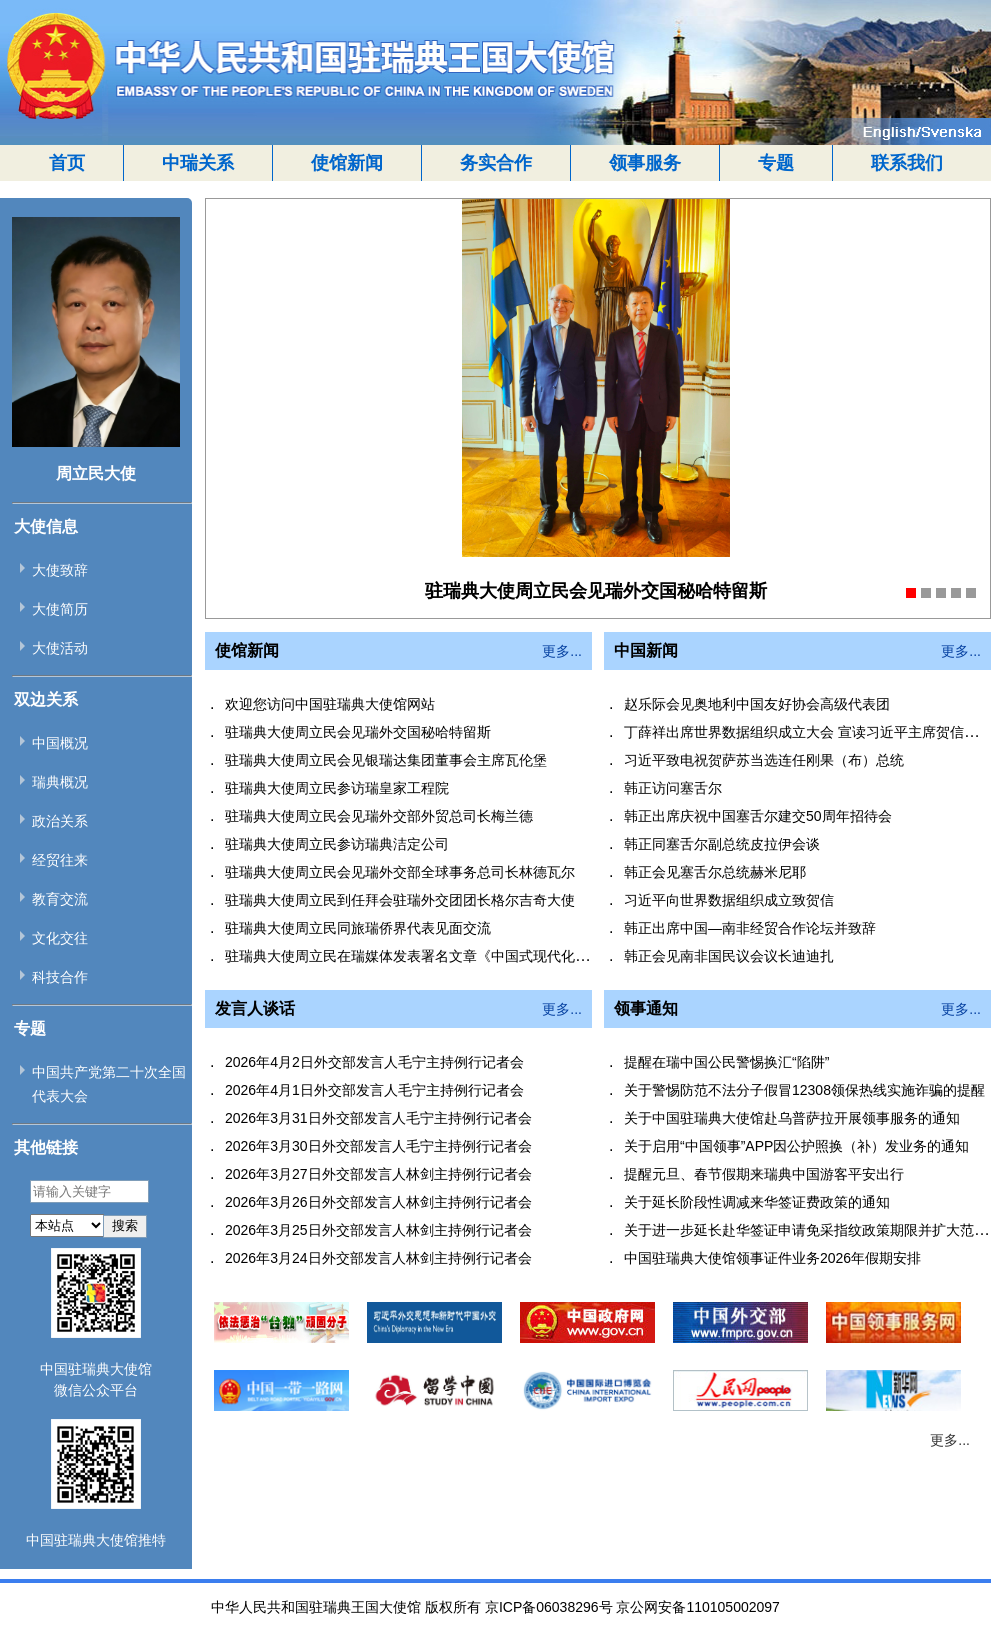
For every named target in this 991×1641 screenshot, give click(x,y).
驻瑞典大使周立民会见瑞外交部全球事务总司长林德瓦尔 (400, 872)
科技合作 (60, 977)
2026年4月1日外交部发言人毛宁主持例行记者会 (374, 1090)
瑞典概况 (60, 782)
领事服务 (645, 163)
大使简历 (60, 609)
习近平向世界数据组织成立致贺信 (729, 900)
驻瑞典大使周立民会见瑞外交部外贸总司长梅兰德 (379, 816)
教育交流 (60, 899)
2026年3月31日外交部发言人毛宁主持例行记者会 (378, 1118)
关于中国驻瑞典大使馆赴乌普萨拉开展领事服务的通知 (792, 1118)
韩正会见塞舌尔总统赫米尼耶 (715, 872)
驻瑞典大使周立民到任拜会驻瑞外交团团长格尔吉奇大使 (400, 900)
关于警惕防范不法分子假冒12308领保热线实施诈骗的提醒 (804, 1090)
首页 (67, 163)
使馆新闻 (347, 163)
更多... (562, 651)
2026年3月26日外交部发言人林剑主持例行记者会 (378, 1202)
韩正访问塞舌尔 (673, 788)
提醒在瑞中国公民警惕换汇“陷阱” (726, 1062)
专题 (776, 163)
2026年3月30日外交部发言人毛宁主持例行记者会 (378, 1146)
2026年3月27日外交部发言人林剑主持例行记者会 (378, 1174)
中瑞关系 (198, 163)
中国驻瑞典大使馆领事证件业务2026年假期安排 (772, 1258)
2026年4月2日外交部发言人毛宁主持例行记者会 (374, 1062)
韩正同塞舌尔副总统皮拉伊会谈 (722, 844)
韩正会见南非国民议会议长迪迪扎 (729, 956)
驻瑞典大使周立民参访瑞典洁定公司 (337, 844)
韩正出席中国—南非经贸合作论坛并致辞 (750, 928)
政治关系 (60, 821)
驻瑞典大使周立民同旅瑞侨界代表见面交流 (358, 928)
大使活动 (60, 648)
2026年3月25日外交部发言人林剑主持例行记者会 (378, 1230)
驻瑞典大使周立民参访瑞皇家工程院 (337, 788)
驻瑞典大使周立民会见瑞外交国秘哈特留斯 (358, 732)
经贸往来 (60, 860)
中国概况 (60, 743)
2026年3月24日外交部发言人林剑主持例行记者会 (378, 1258)
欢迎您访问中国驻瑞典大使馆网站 (330, 704)
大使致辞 (60, 570)
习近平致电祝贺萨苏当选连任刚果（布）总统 (764, 760)
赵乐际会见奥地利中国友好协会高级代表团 (757, 704)
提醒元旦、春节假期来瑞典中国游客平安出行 (764, 1174)
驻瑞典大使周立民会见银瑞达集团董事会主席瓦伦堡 (386, 760)
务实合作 (496, 163)
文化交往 (60, 938)
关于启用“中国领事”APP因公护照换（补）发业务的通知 (796, 1146)
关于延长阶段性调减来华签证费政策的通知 (757, 1202)
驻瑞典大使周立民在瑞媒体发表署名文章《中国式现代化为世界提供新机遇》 (463, 956)
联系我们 (907, 163)
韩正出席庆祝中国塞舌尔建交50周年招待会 (758, 816)
